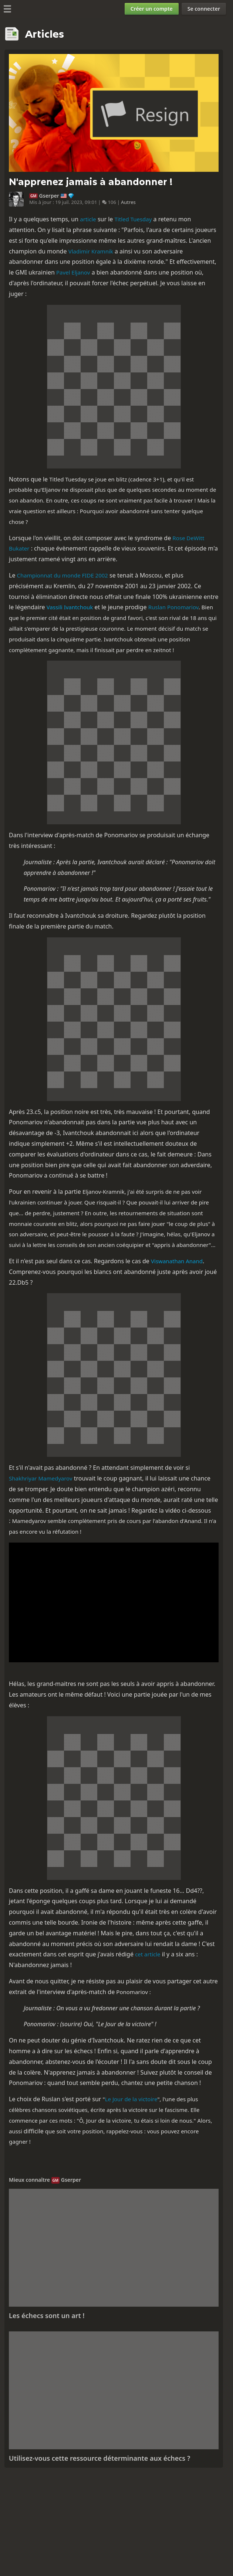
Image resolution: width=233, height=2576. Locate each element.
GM (33, 195)
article (88, 219)
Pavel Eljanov (73, 272)
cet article (147, 1954)
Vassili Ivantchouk (70, 607)
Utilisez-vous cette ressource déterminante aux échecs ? (99, 2458)
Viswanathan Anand (177, 1261)
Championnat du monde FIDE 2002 (62, 575)
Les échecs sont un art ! (47, 2315)
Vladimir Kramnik (90, 251)
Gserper (49, 196)
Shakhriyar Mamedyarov (40, 1478)
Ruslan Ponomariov (173, 607)
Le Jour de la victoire (131, 2099)
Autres (128, 202)
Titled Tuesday (133, 219)
